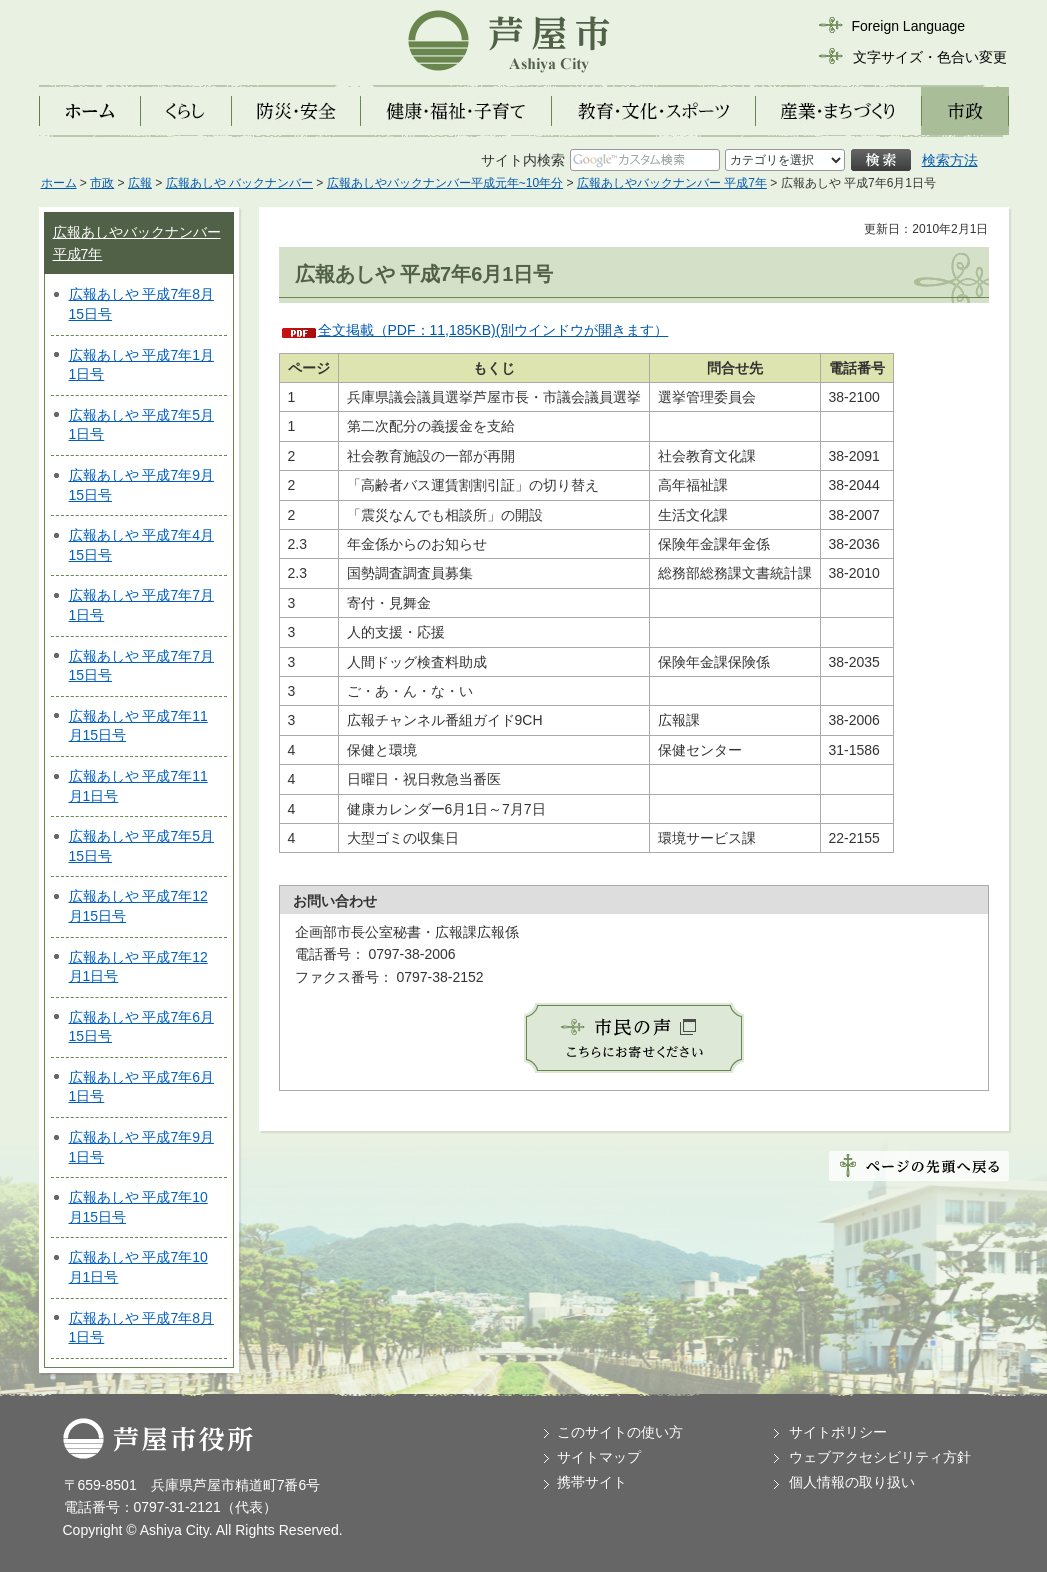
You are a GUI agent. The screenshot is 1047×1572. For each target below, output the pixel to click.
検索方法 (950, 160)
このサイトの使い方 (620, 1432)
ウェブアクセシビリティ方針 (880, 1457)
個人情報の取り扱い (852, 1482)
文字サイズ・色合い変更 (930, 57)
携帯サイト (592, 1482)
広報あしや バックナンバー (239, 183)
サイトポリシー (838, 1432)
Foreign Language (909, 26)
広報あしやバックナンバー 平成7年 (672, 183)
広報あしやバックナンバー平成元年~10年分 (445, 183)
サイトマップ (599, 1457)
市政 (102, 183)
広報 (140, 183)
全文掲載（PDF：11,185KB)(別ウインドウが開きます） (493, 330)
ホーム (59, 183)
